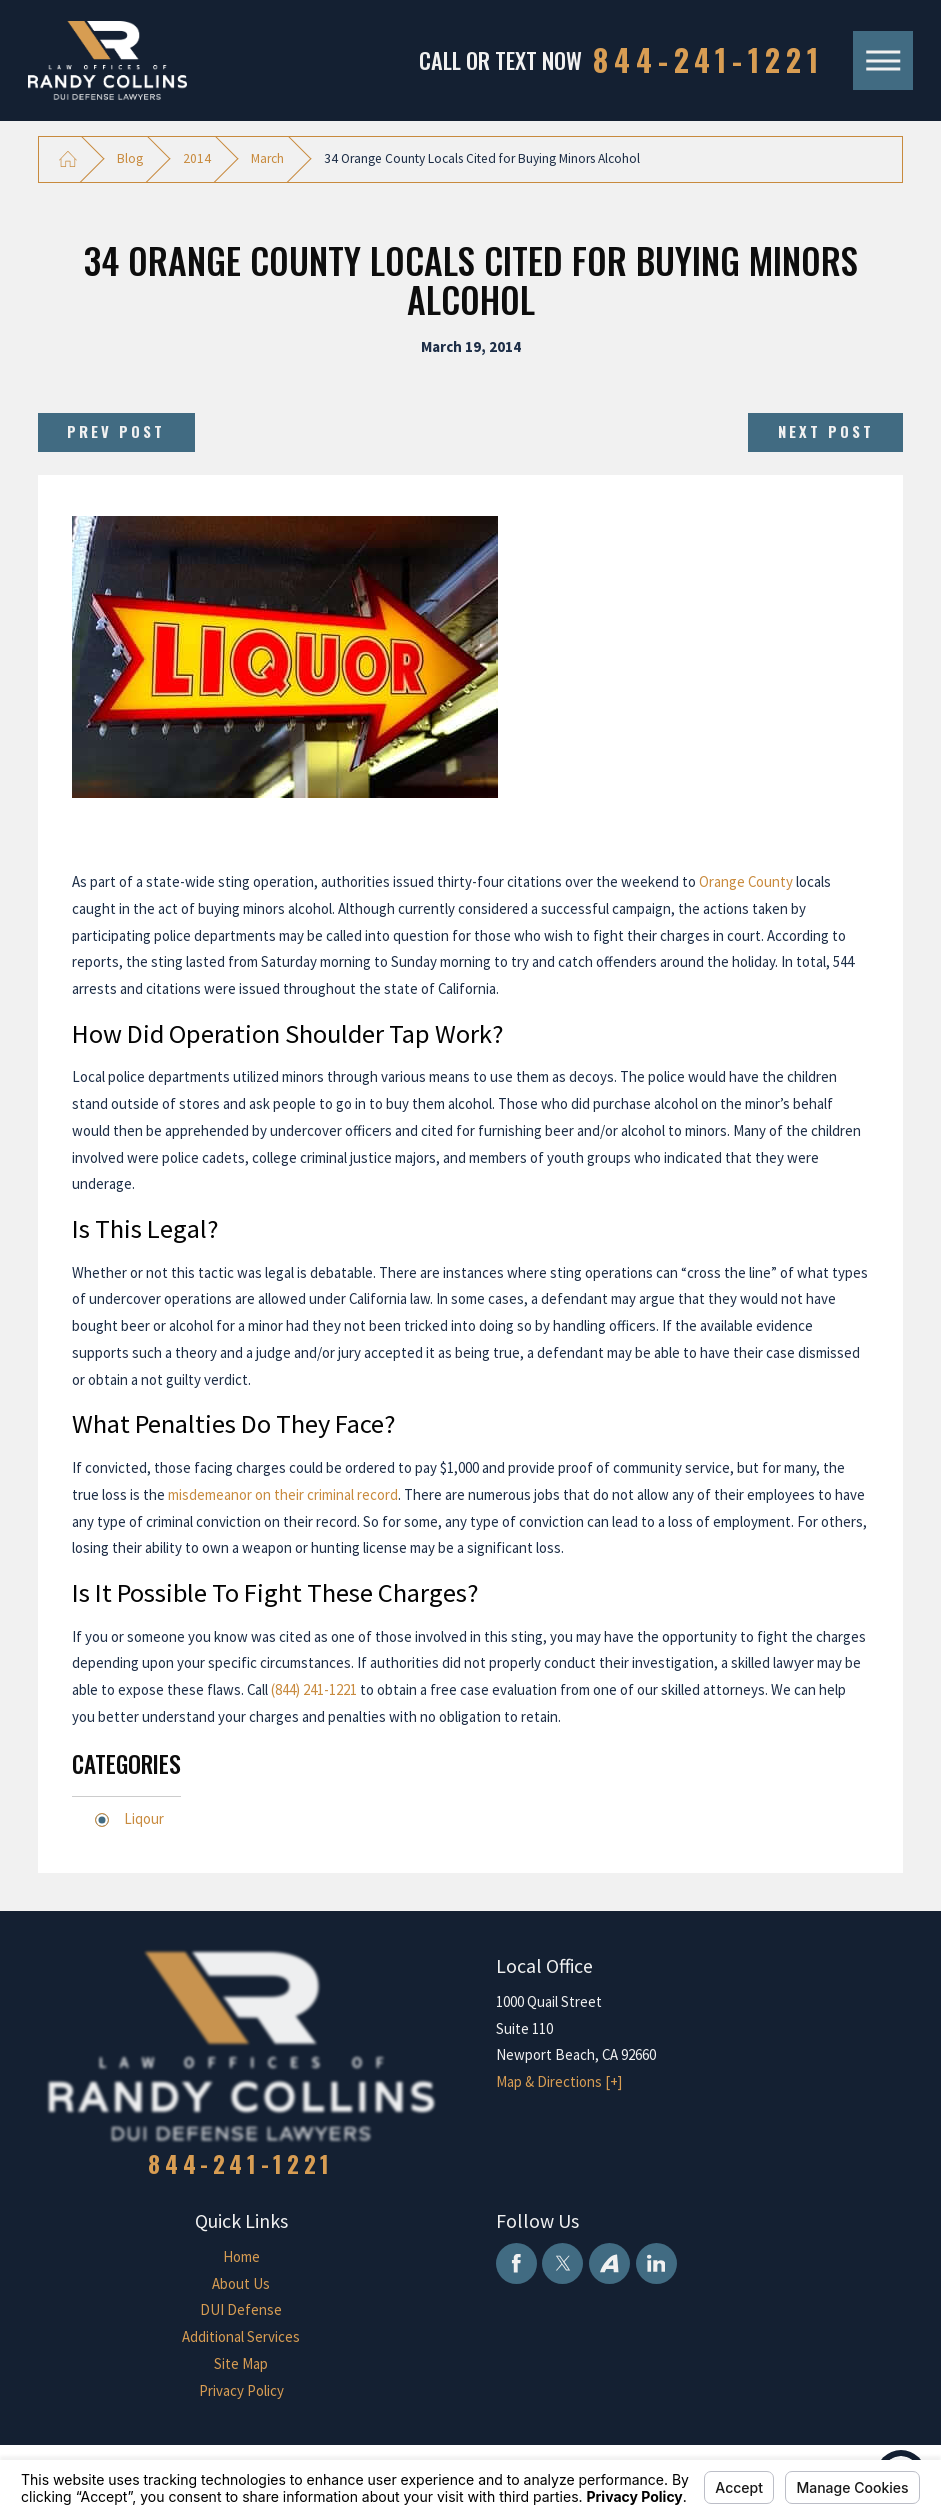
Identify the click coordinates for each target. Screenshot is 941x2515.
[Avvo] (609, 2263)
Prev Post (116, 431)
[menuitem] (241, 2257)
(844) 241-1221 (314, 1689)
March (267, 158)
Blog (130, 158)
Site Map (241, 2363)
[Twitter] (562, 2263)
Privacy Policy (241, 2390)
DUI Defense (241, 2309)
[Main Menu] (883, 61)
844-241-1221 (708, 61)
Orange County (746, 881)
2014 (197, 158)
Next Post (826, 431)
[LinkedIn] (656, 2263)
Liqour (144, 1818)
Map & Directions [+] (559, 2081)
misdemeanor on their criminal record (283, 1494)
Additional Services (241, 2336)
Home (241, 2256)
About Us (241, 2283)
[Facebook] (516, 2263)
